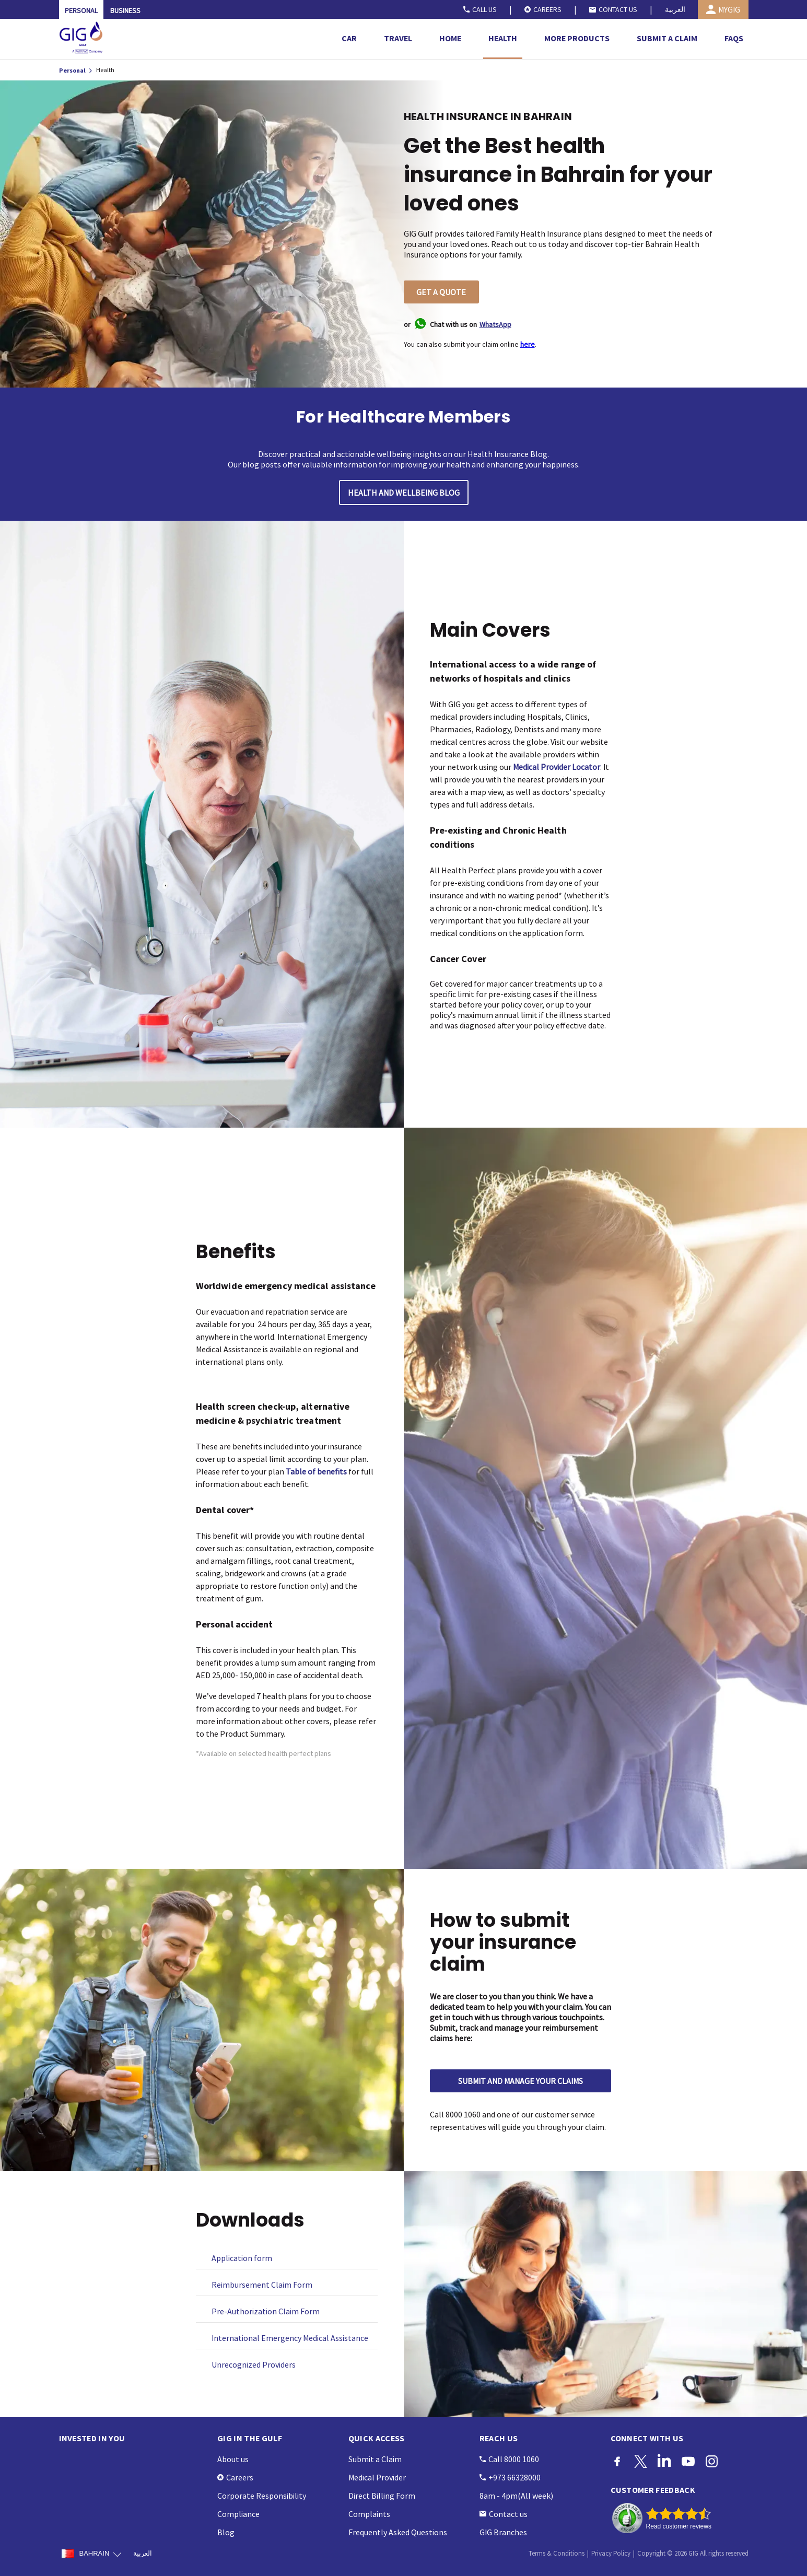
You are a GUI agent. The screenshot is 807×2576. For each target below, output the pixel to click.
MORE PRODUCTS (577, 38)
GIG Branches (503, 2532)
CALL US (480, 9)
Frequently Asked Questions (397, 2532)
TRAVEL (398, 38)
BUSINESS (125, 10)
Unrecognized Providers (254, 2364)
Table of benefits (316, 1471)
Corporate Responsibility (261, 2495)
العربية (675, 9)
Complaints (369, 2514)
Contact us (503, 2514)
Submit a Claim (375, 2459)
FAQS (733, 38)
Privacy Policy (610, 2553)
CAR (349, 38)
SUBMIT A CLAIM (667, 38)
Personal (73, 70)
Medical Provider (377, 2477)
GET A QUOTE (441, 292)
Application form (242, 2258)
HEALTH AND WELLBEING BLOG (404, 492)
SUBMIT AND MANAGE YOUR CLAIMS (520, 2081)
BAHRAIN (91, 2553)
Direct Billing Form (381, 2495)
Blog (226, 2532)
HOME (450, 38)
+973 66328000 (510, 2477)
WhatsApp (495, 324)
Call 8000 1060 (509, 2459)
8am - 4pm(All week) (516, 2495)
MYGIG (723, 9)
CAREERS (543, 9)
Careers (235, 2477)
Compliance (238, 2514)
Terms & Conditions (556, 2553)
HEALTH (502, 38)
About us (233, 2459)
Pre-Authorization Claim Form (266, 2311)
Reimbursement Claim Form (262, 2284)
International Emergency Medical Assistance (290, 2338)
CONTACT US (613, 9)
